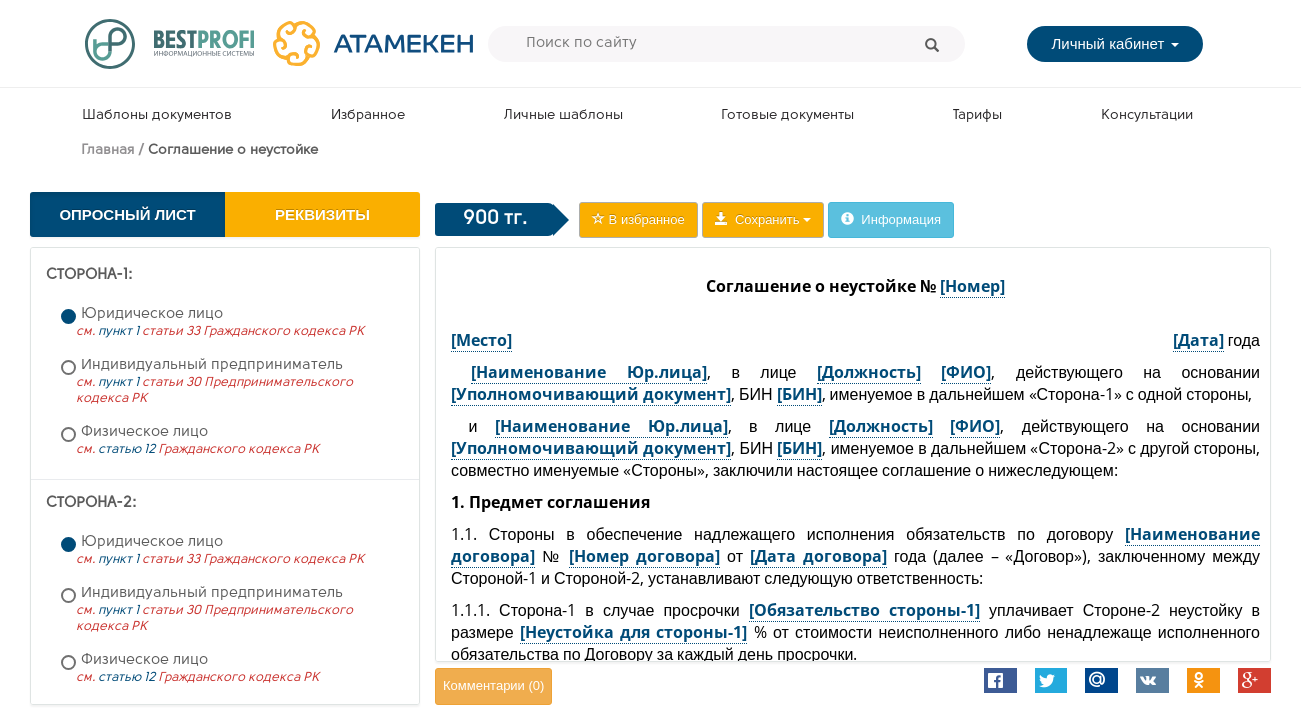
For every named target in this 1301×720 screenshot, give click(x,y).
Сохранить (763, 219)
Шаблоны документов (157, 115)
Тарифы (977, 115)
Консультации (1147, 115)
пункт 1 (118, 331)
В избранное (638, 219)
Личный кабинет (1114, 43)
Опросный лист (127, 214)
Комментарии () (493, 685)
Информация (891, 219)
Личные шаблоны (563, 115)
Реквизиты (322, 214)
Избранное (368, 115)
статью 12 (126, 449)
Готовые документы (787, 115)
